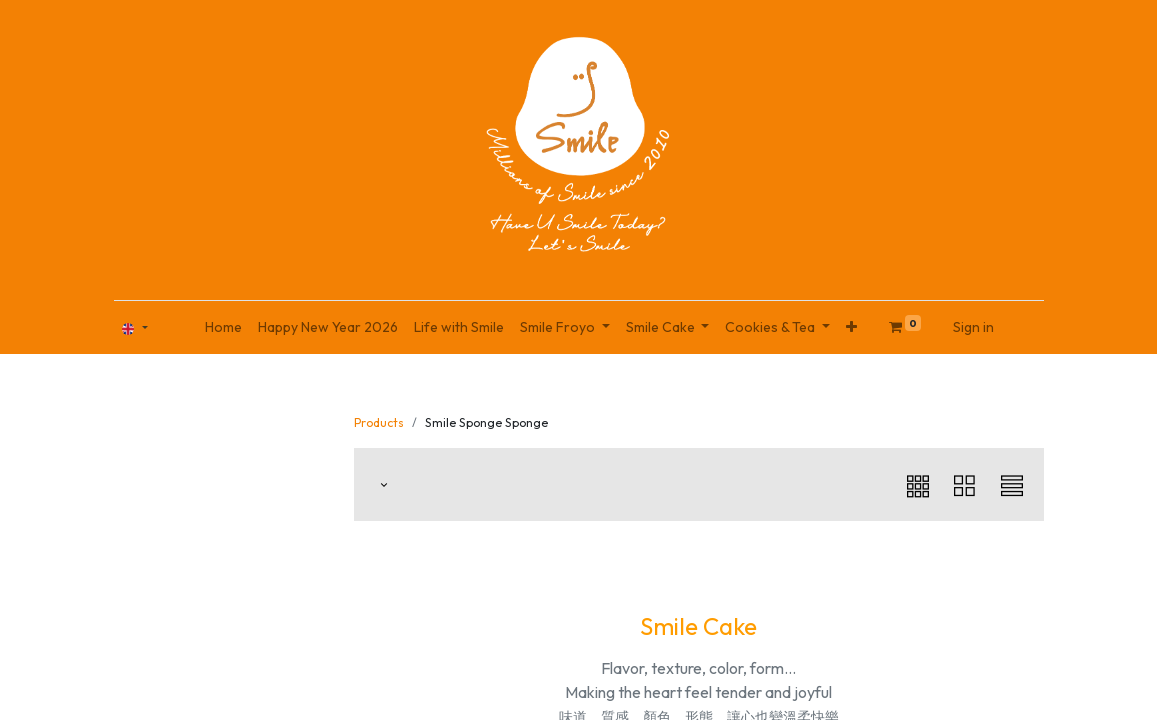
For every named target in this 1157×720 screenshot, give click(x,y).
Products (379, 422)
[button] (851, 327)
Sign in (973, 327)
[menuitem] (223, 327)
